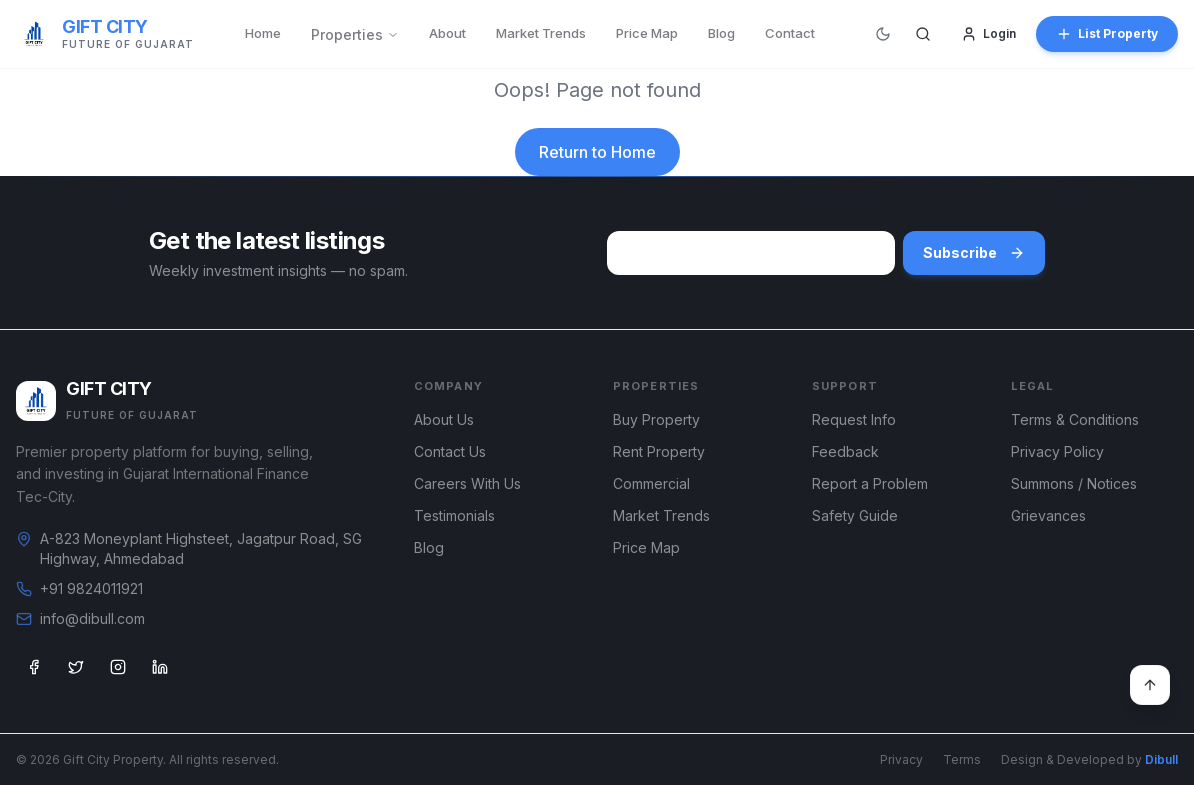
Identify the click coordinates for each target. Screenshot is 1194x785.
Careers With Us (467, 483)
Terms (962, 759)
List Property (1107, 34)
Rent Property (659, 451)
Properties (355, 34)
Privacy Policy (1057, 451)
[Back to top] (1150, 685)
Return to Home (597, 152)
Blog (721, 33)
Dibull (1161, 759)
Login (988, 34)
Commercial (651, 483)
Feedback (845, 451)
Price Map (647, 33)
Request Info (854, 419)
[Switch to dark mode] (883, 34)
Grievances (1048, 515)
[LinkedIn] (160, 667)
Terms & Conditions (1075, 419)
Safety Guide (855, 515)
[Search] (923, 34)
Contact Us (450, 451)
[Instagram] (118, 667)
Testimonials (454, 515)
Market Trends (541, 33)
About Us (444, 419)
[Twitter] (76, 667)
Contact (790, 33)
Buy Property (656, 419)
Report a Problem (870, 483)
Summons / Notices (1074, 483)
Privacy (901, 759)
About (447, 33)
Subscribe (974, 252)
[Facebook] (34, 667)
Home (263, 33)
